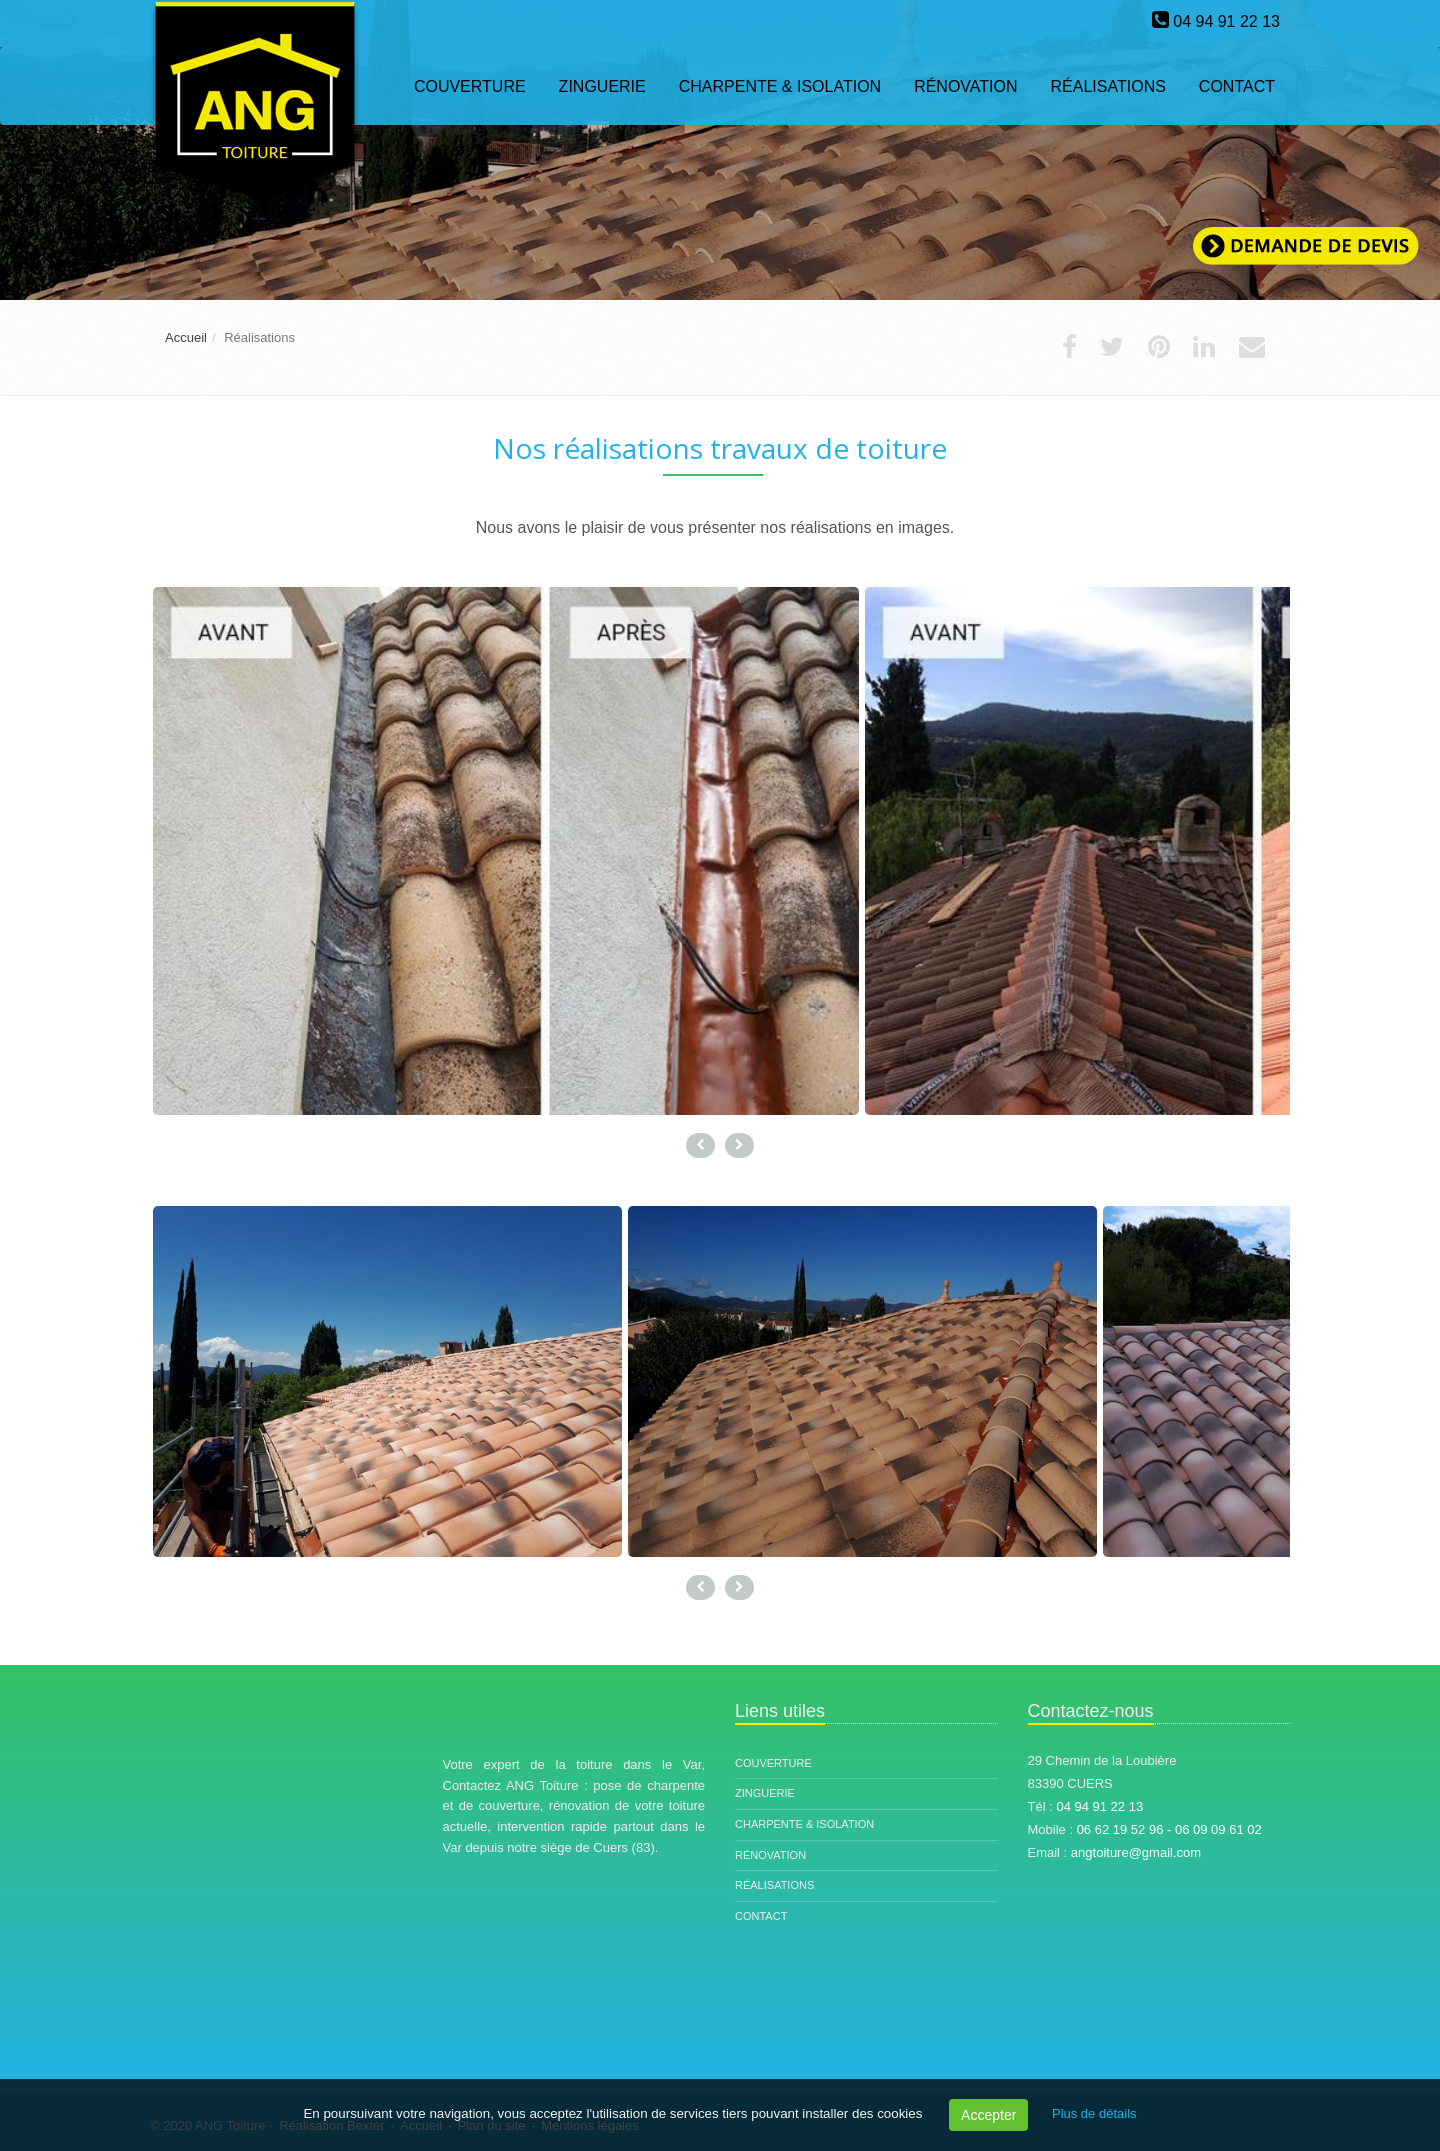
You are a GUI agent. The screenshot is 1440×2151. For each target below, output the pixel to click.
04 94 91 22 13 (1226, 21)
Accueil (186, 337)
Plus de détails (1094, 2113)
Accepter (988, 2115)
